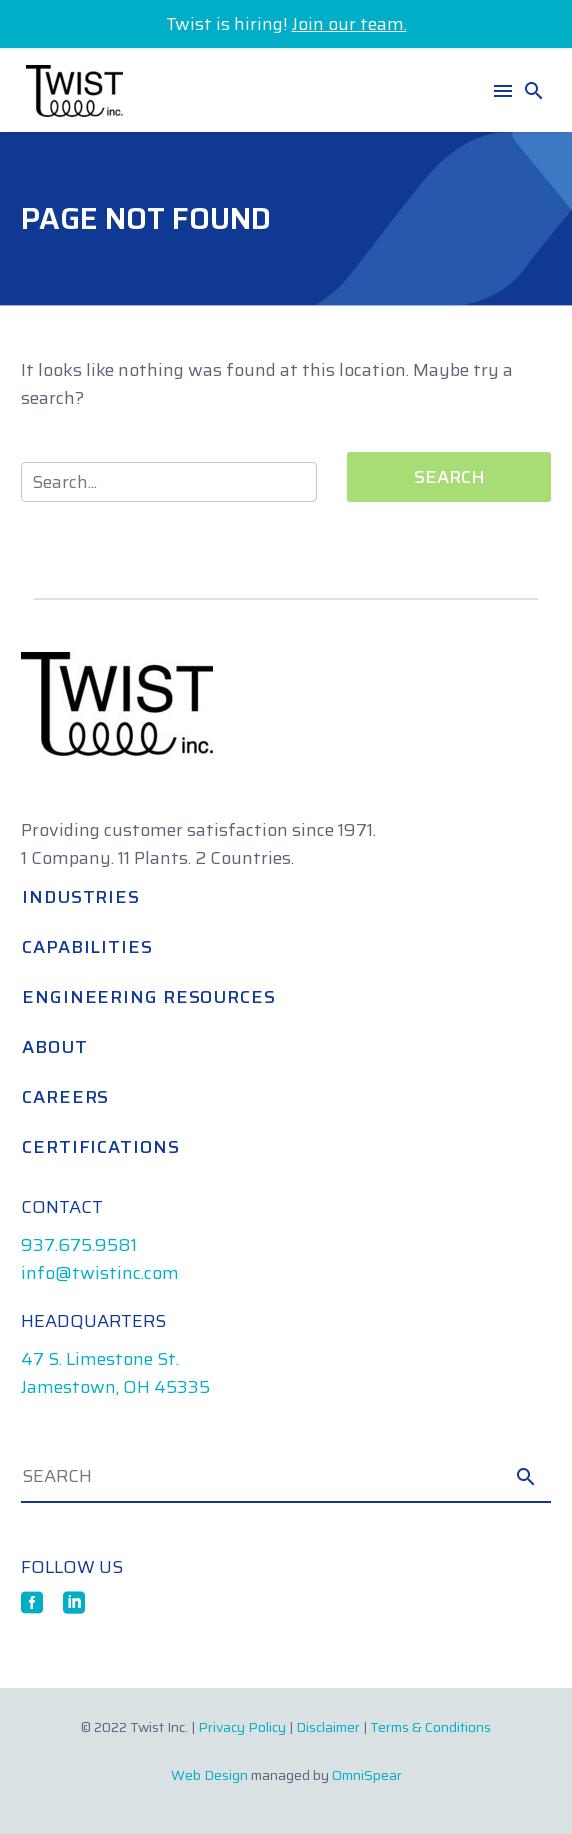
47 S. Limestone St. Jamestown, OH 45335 (115, 1373)
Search (449, 477)
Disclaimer (328, 1727)
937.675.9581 (79, 1245)
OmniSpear (367, 1775)
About (55, 1047)
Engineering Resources (149, 997)
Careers (65, 1097)
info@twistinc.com (100, 1273)
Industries (81, 897)
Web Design (209, 1775)
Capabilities (87, 947)
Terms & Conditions (430, 1727)
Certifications (101, 1147)
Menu (503, 91)
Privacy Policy (242, 1727)
